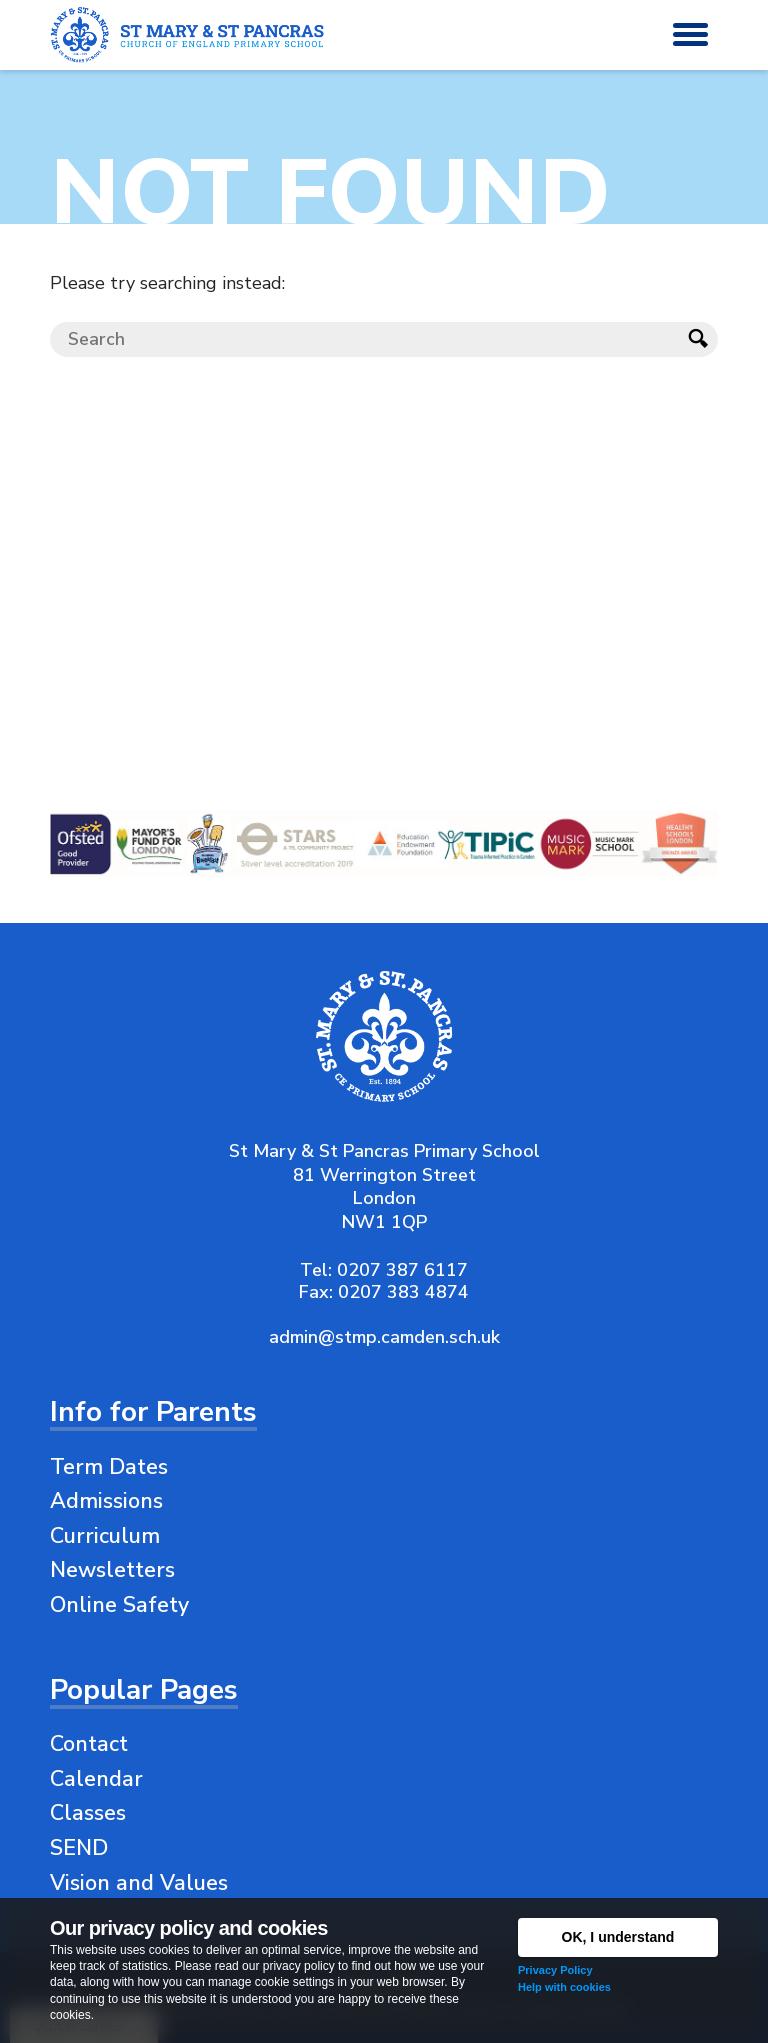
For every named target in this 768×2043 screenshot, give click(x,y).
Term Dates (109, 1467)
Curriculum (105, 1536)
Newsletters (112, 1570)
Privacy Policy (555, 1970)
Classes (88, 1813)
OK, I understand (618, 1937)
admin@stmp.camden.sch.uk (384, 1337)
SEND (79, 1848)
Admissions (106, 1501)
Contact (89, 1744)
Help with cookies (564, 1987)
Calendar (96, 1779)
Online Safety (119, 1605)
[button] (690, 35)
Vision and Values (139, 1883)
